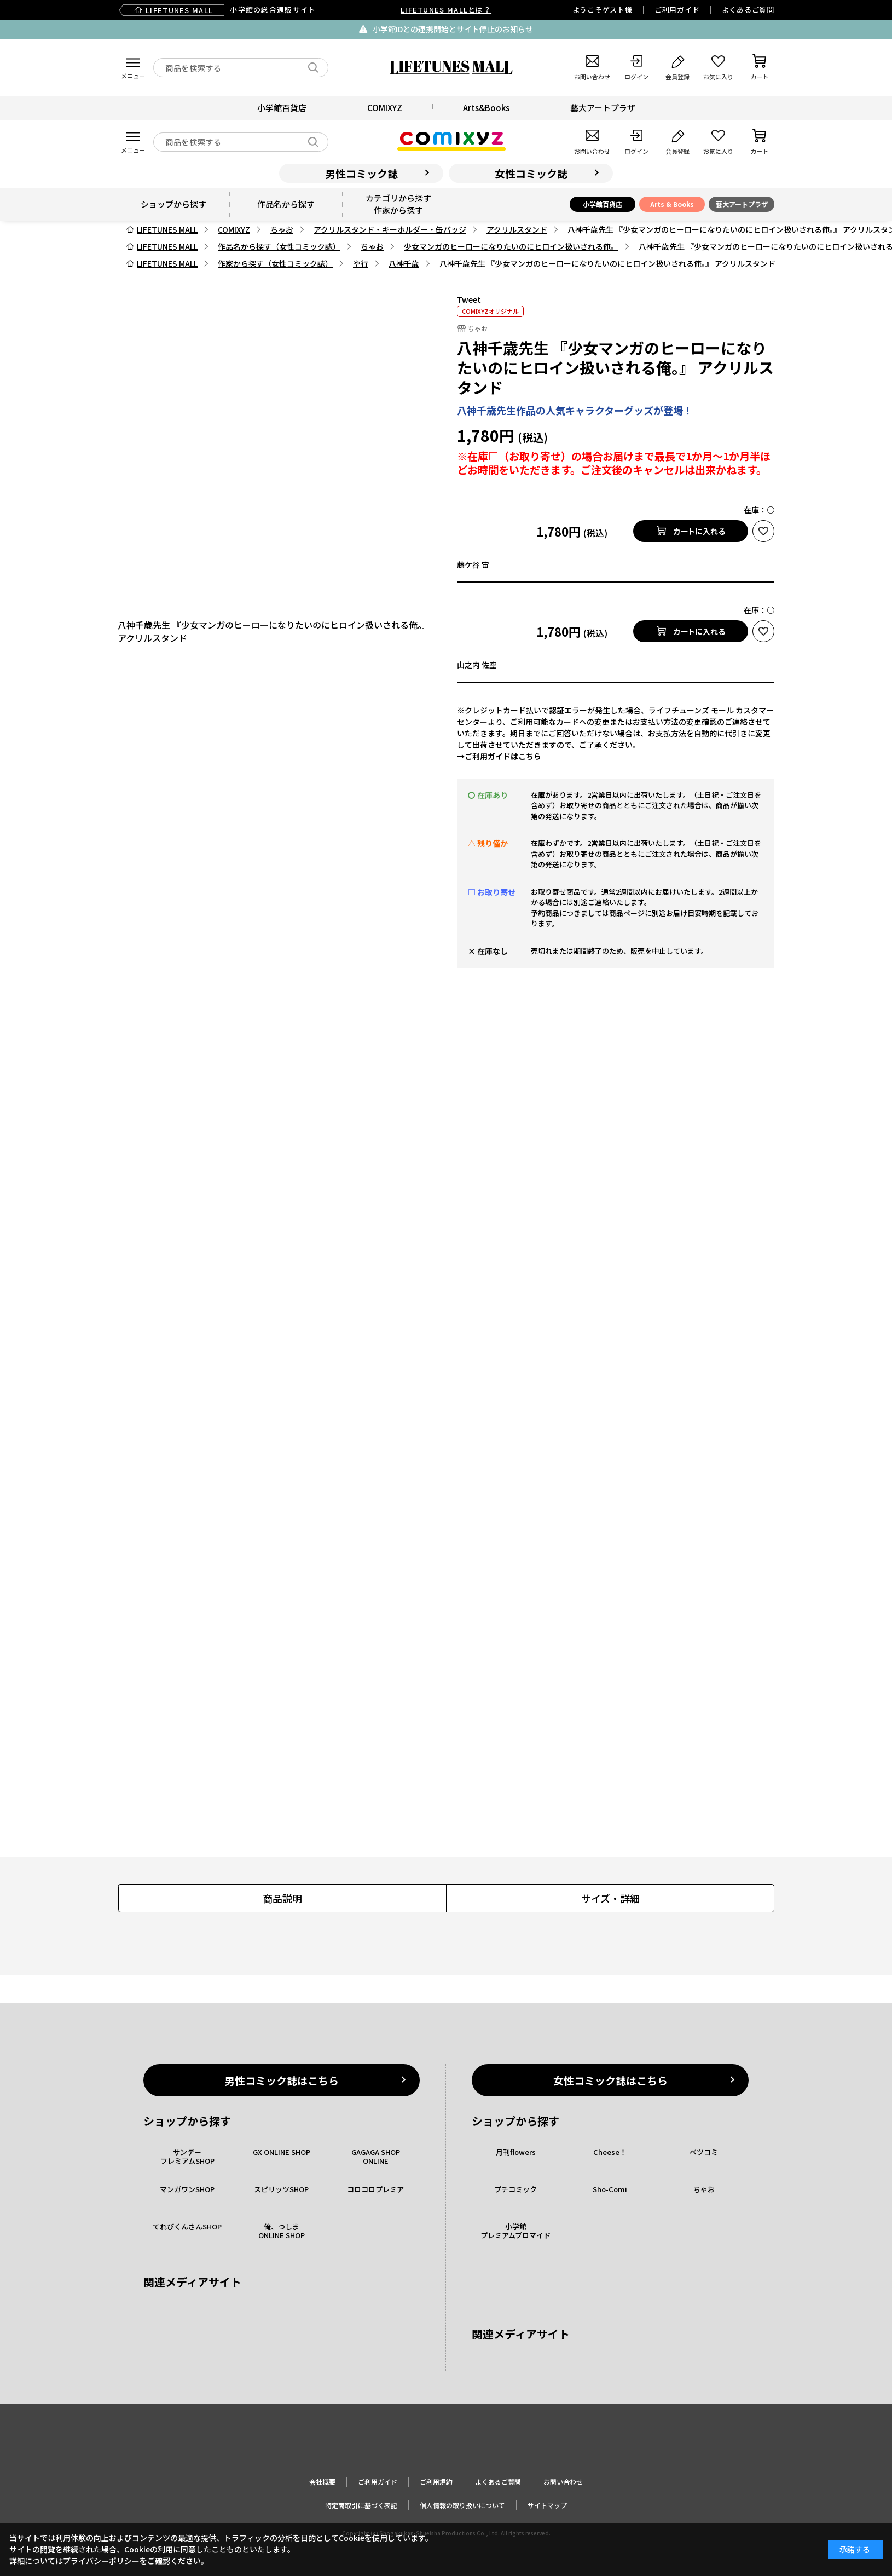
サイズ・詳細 (610, 1898)
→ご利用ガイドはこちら (499, 756)
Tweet (469, 299)
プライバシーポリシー (101, 2560)
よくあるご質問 (748, 9)
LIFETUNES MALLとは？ (446, 9)
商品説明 (282, 1898)
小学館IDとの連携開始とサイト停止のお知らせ (453, 29)
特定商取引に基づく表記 (361, 2505)
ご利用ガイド (677, 9)
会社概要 (322, 2481)
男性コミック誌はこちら (281, 2080)
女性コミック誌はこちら (610, 2080)
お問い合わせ (563, 2481)
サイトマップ (547, 2505)
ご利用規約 (436, 2481)
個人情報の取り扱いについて (462, 2505)
